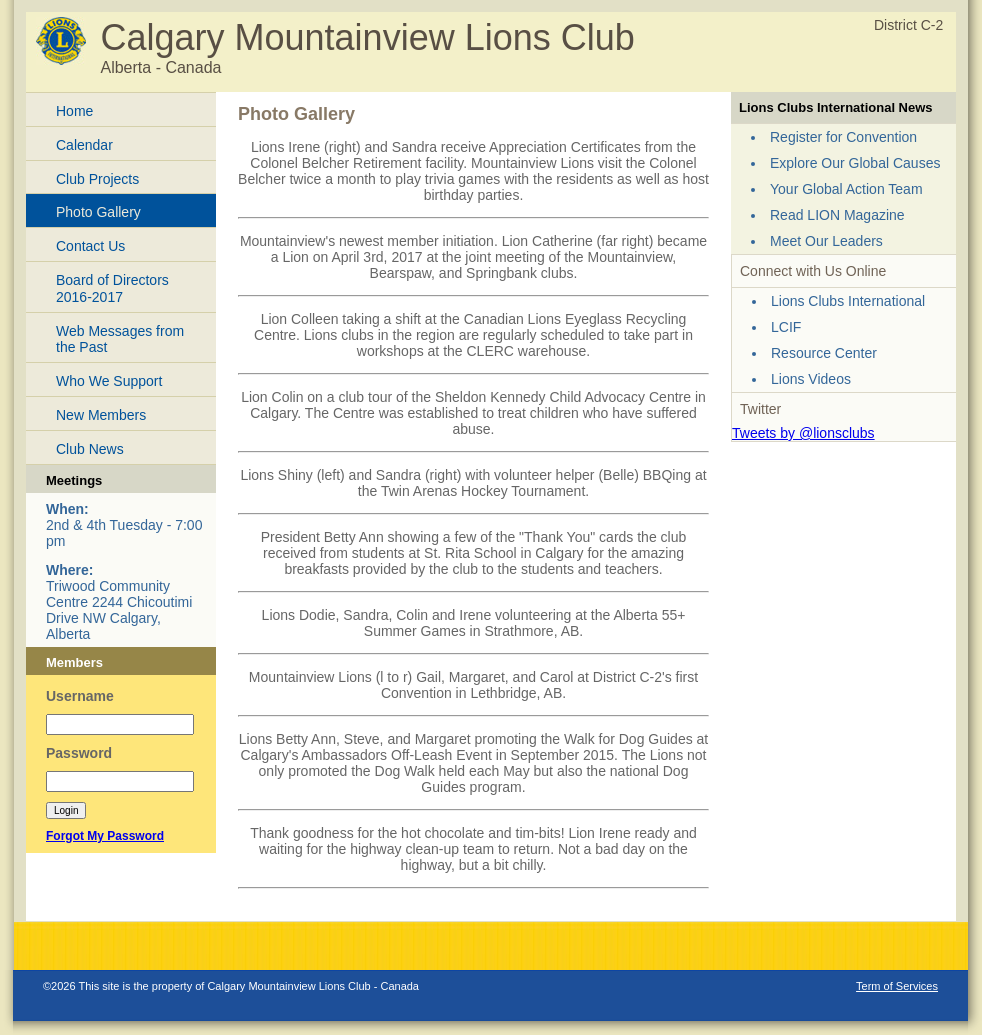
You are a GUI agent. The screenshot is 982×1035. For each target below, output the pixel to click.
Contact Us (90, 246)
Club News (90, 449)
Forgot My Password (105, 836)
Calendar (84, 145)
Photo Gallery (98, 212)
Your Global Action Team (846, 189)
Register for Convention (843, 137)
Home (74, 111)
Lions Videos (811, 379)
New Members (101, 415)
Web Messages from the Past (120, 339)
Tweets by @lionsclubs (803, 433)
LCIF (786, 327)
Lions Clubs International (848, 301)
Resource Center (824, 353)
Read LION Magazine (837, 215)
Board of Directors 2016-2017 (112, 288)
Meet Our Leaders (826, 241)
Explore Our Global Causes (855, 163)
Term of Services (897, 986)
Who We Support (109, 381)
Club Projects (97, 179)
